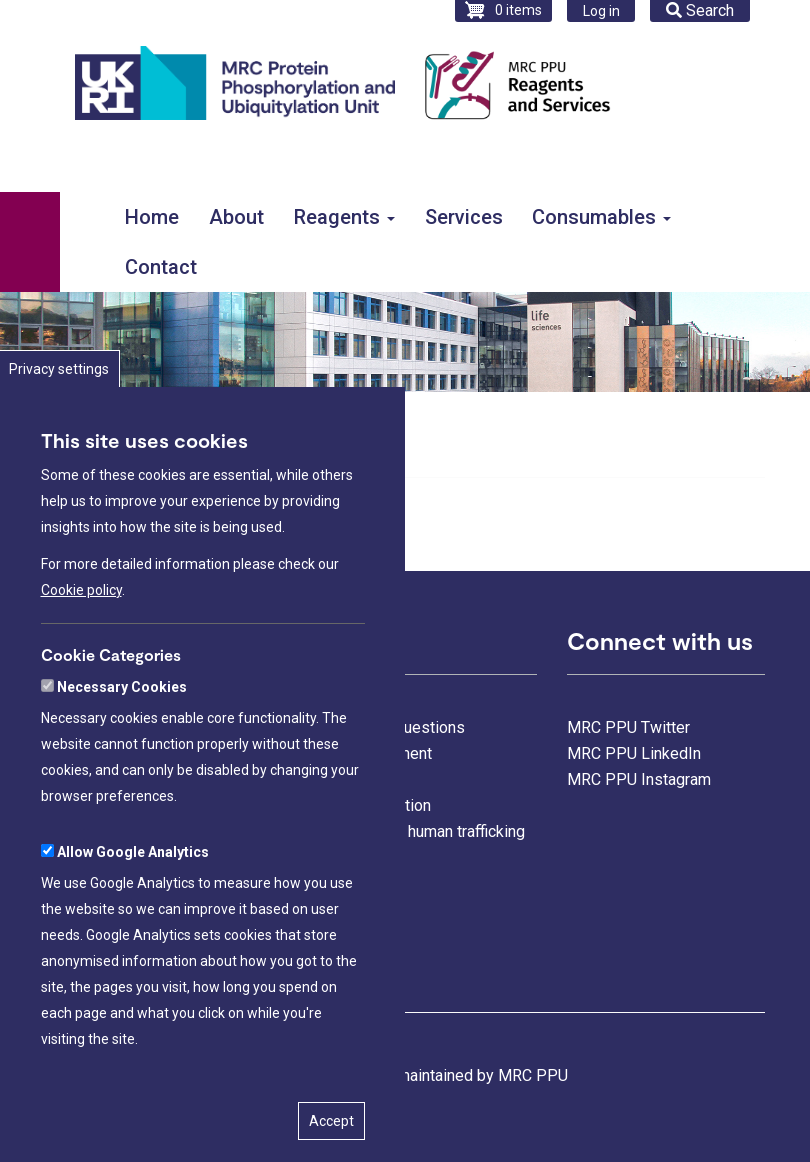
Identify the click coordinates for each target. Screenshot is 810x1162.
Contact (161, 267)
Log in (601, 11)
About (236, 217)
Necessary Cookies (122, 754)
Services (464, 217)
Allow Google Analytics (133, 919)
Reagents (344, 217)
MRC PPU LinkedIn (634, 753)
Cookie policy (81, 656)
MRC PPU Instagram (639, 779)
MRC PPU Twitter (628, 727)
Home (152, 217)
